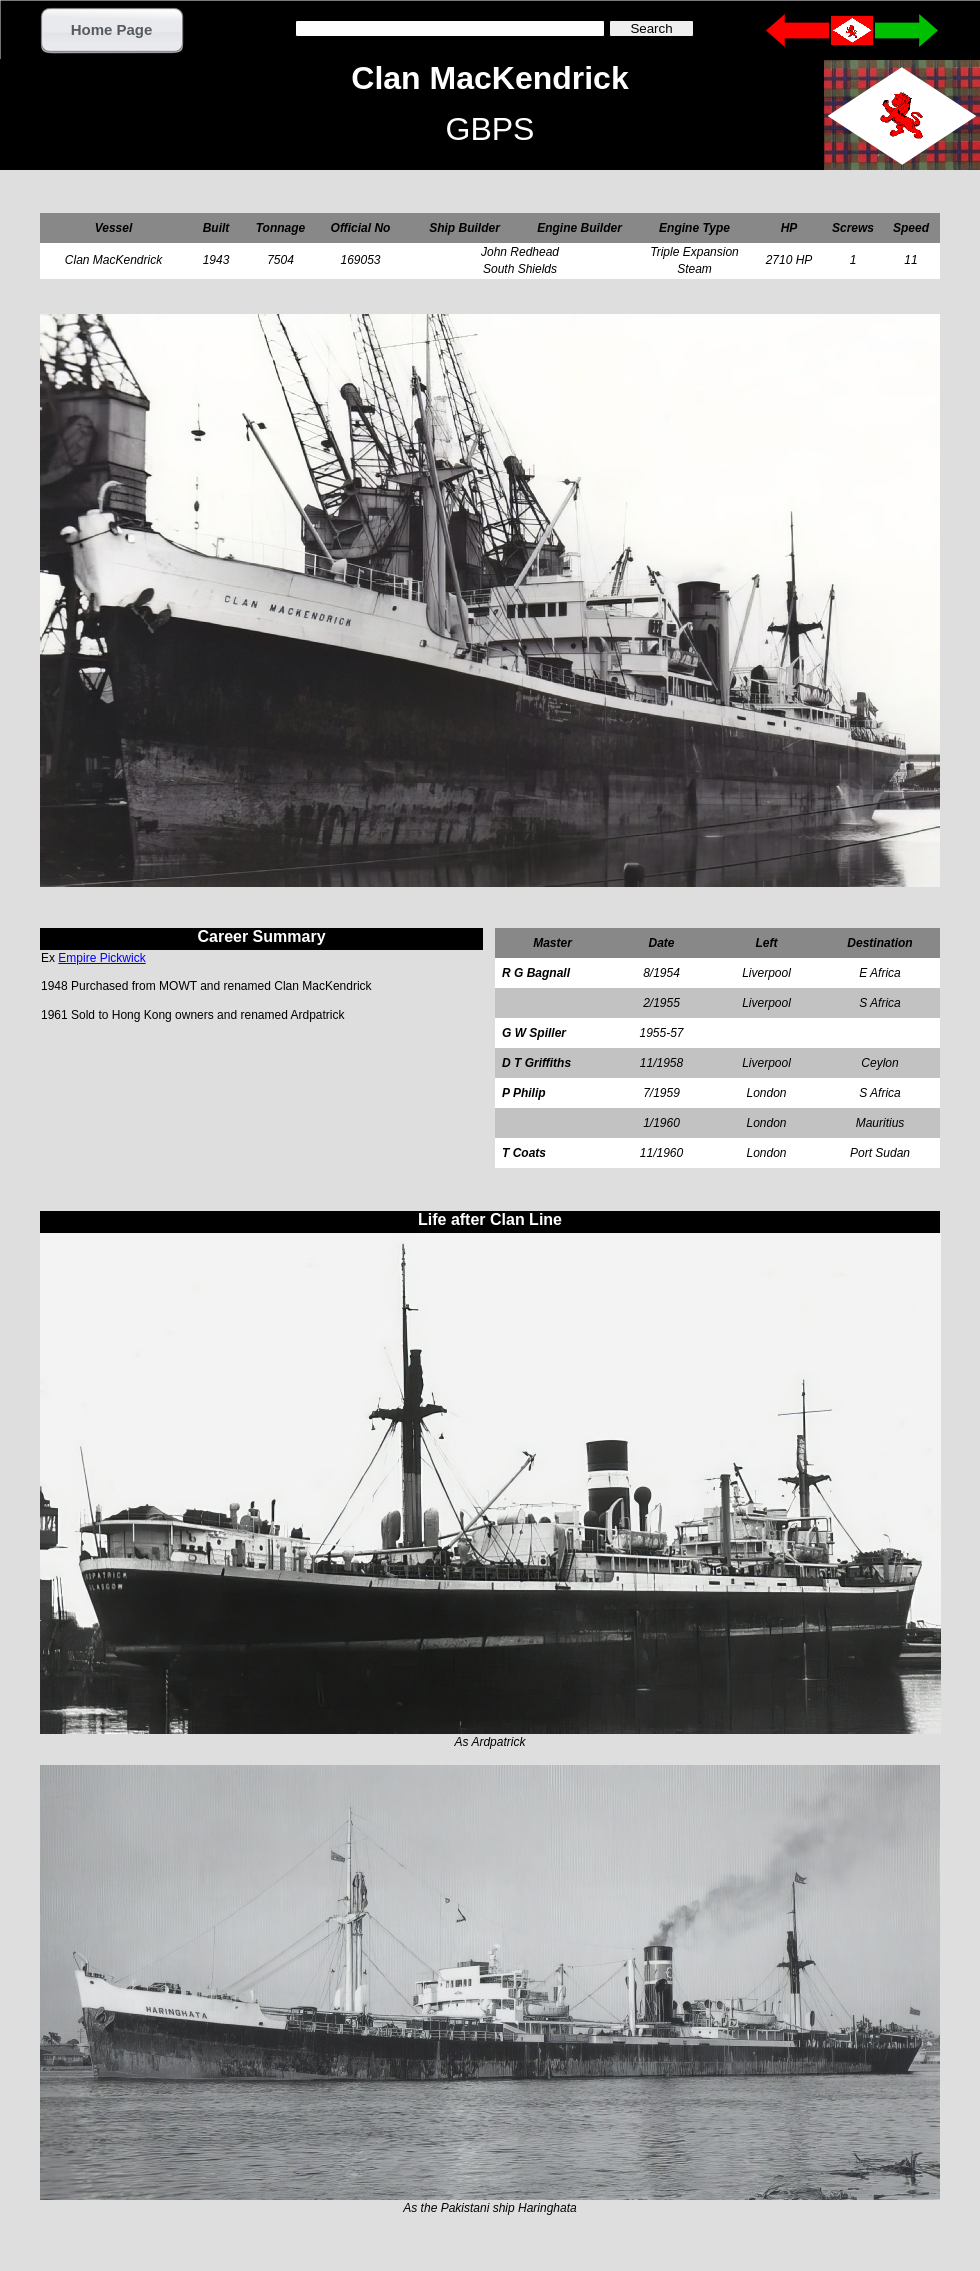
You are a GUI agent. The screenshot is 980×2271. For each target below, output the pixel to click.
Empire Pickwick (101, 958)
